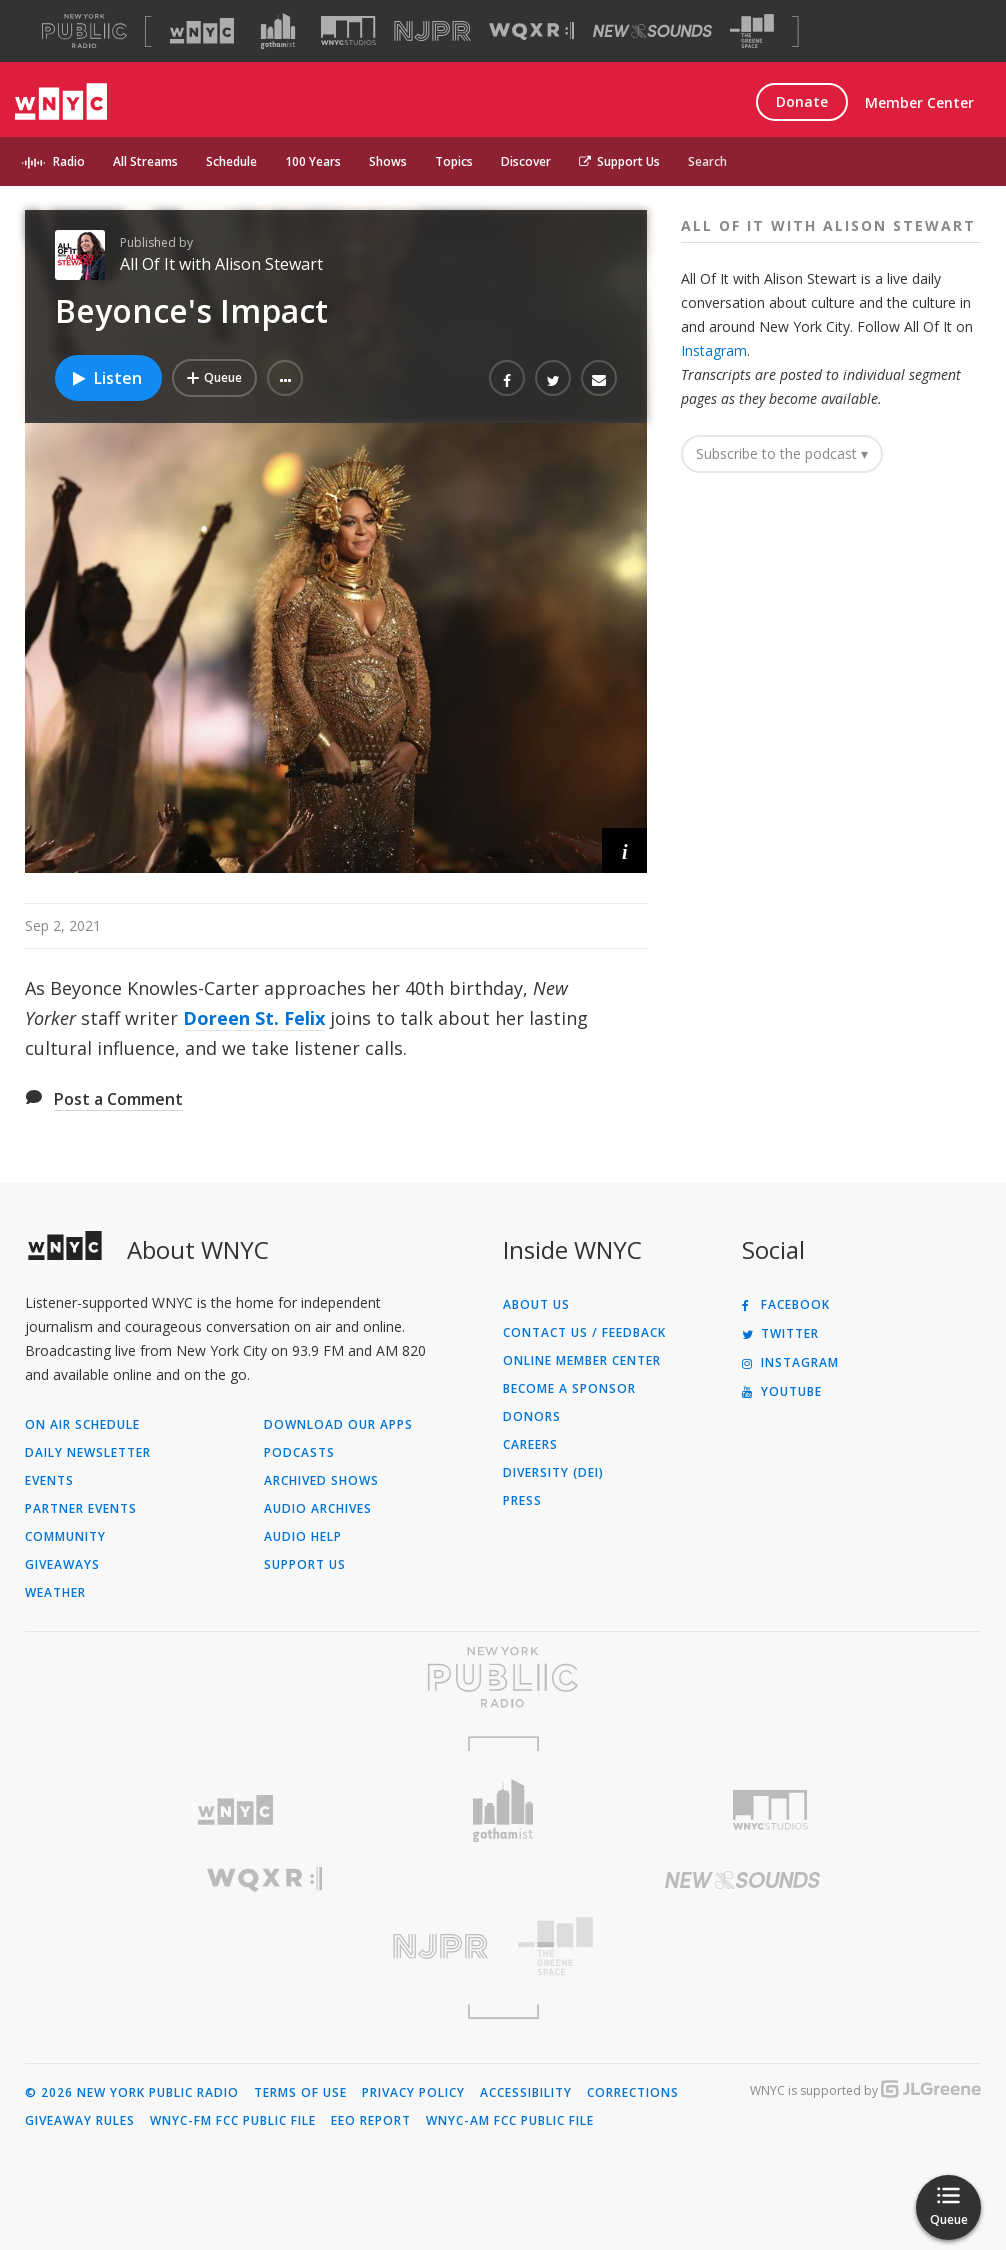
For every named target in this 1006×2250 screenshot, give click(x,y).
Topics (454, 161)
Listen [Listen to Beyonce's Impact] (106, 378)
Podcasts (299, 1453)
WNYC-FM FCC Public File (233, 2121)
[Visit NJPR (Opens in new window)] (432, 31)
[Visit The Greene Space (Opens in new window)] (752, 31)
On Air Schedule (82, 1425)
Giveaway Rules (80, 2121)
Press (522, 1501)
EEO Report (371, 2121)
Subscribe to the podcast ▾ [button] (782, 453)
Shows (388, 161)
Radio (69, 161)
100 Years (313, 161)
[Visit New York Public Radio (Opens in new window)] (503, 1677)
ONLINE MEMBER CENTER (582, 1361)
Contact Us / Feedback (584, 1333)
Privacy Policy (413, 2093)
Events (49, 1481)
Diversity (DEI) (553, 1473)
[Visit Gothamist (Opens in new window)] (278, 31)
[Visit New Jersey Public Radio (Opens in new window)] (264, 1946)
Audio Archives (318, 1509)
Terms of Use (300, 2093)
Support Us (619, 161)
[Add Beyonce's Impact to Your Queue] (214, 378)
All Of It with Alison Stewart (221, 264)
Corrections (633, 2093)
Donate (802, 101)
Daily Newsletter (88, 1453)
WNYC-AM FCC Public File (510, 2121)
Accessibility (526, 2093)
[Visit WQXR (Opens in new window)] (531, 31)
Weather (55, 1593)
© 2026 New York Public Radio (132, 2093)
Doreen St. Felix (254, 1018)
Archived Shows (321, 1481)
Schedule (231, 161)
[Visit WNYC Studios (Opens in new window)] (348, 30)
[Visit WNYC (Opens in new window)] (202, 31)
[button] (285, 378)
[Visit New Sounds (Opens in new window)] (652, 31)
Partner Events (81, 1509)
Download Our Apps (338, 1425)
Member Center (919, 102)
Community (65, 1537)
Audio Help (303, 1537)
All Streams (145, 161)
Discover (526, 161)
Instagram (714, 350)
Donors (532, 1417)
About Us (536, 1305)
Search (707, 161)
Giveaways (62, 1565)
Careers (530, 1445)
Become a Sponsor (569, 1389)
